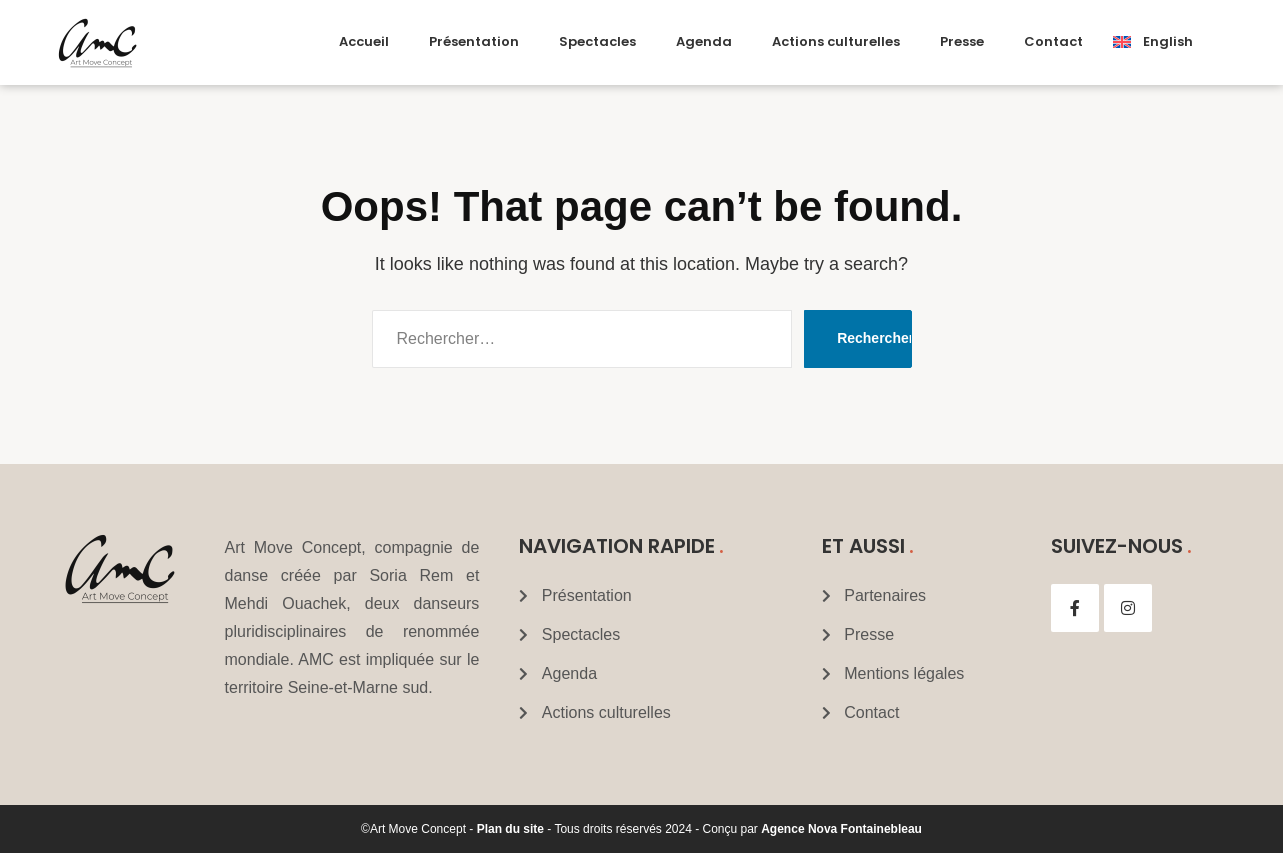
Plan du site (510, 829)
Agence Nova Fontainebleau (841, 829)
